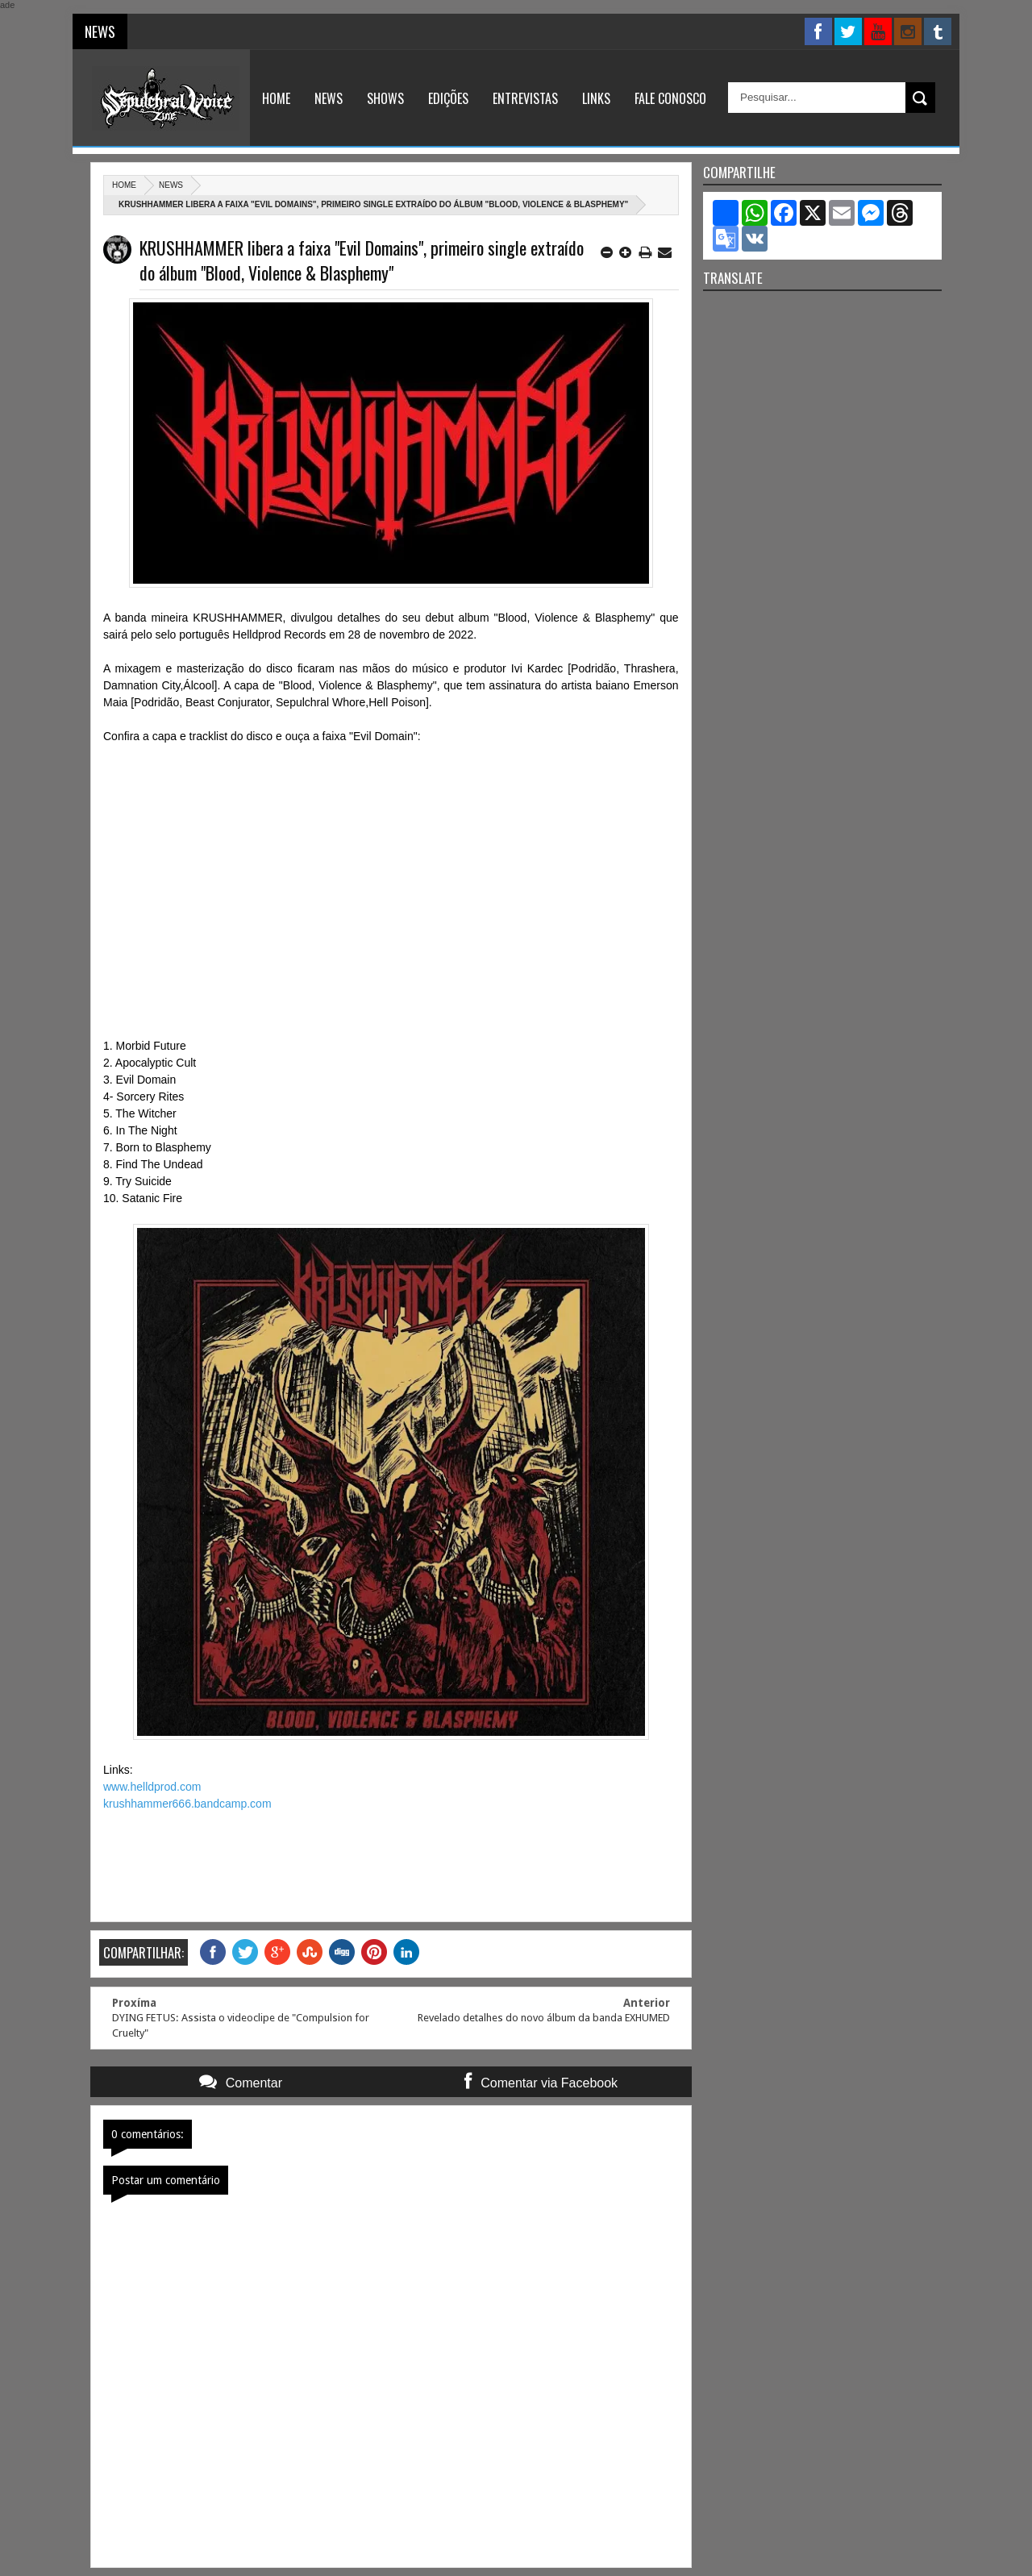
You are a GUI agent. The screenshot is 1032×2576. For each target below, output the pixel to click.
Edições (448, 98)
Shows (385, 98)
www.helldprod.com (152, 1786)
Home (276, 98)
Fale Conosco (670, 98)
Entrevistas (525, 98)
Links (596, 98)
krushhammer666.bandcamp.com (187, 1803)
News (328, 98)
